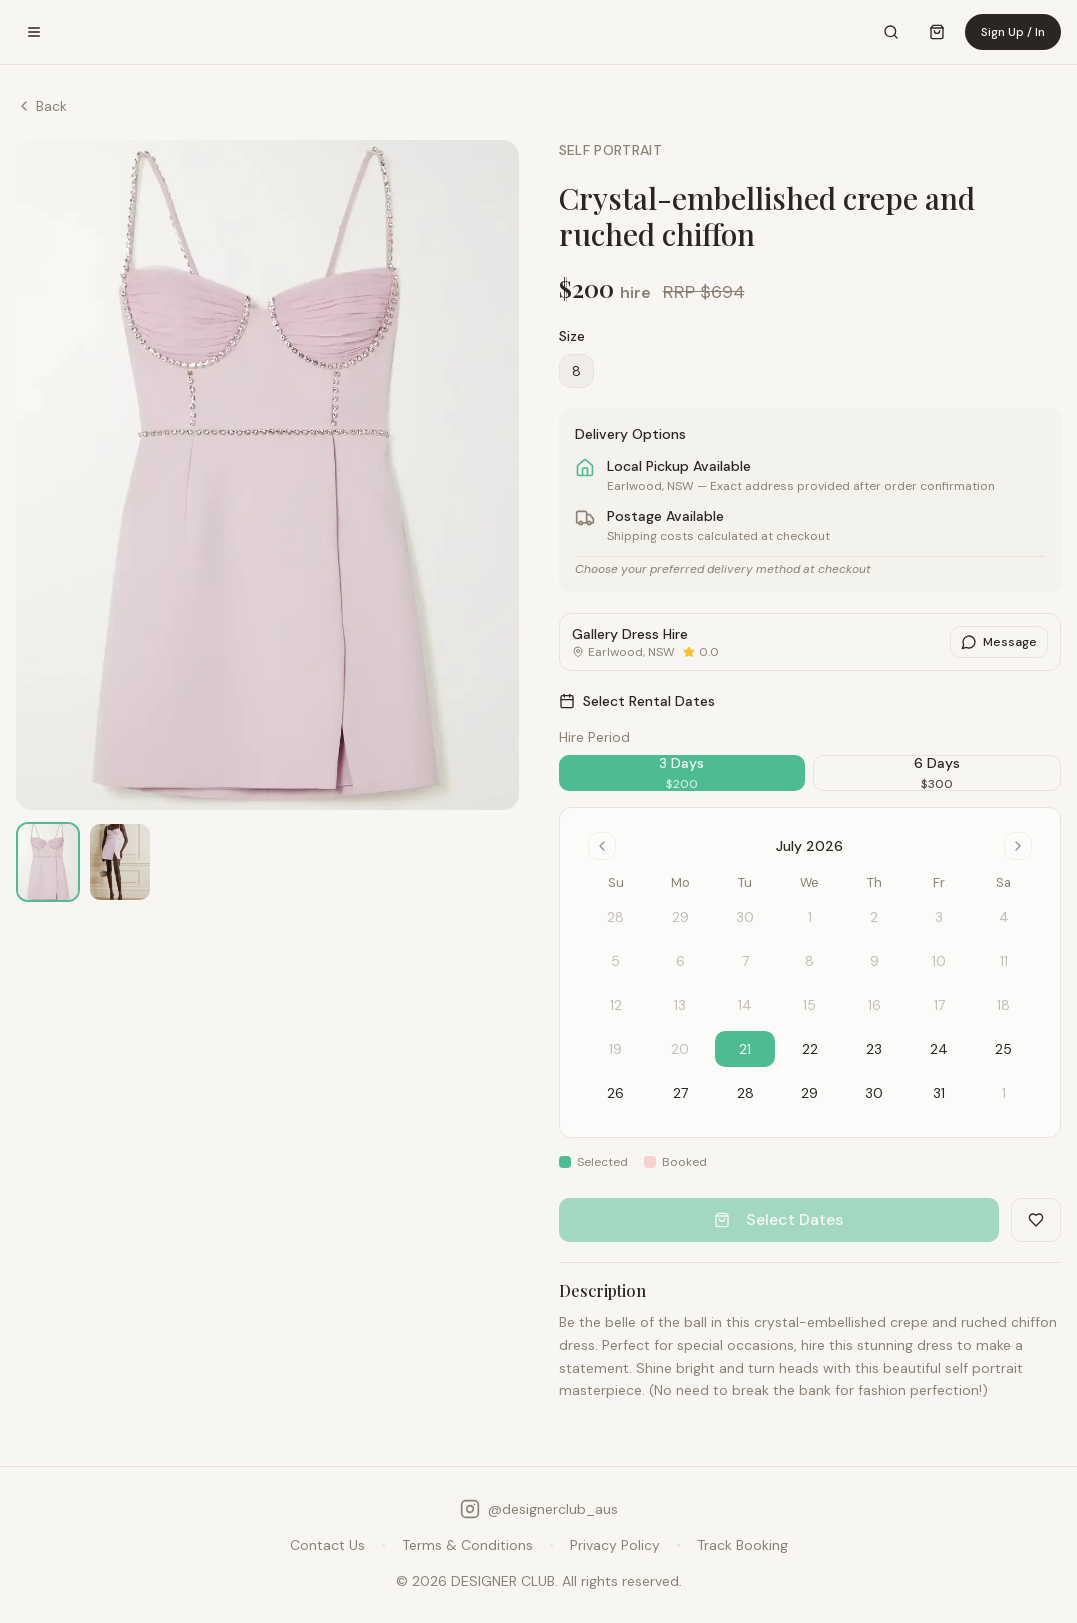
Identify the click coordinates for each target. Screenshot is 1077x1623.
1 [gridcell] (1004, 1093)
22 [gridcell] (810, 1049)
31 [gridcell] (939, 1093)
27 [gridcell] (680, 1093)
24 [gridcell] (939, 1049)
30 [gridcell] (874, 1093)
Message (999, 642)
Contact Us (327, 1545)
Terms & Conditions (467, 1545)
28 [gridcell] (745, 1093)
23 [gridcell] (874, 1049)
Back (41, 106)
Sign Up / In (1013, 32)
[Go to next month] (1018, 846)
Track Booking (742, 1545)
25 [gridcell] (1003, 1049)
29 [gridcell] (809, 1093)
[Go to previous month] (602, 846)
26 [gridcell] (615, 1093)
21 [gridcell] (745, 1049)
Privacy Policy (615, 1545)
